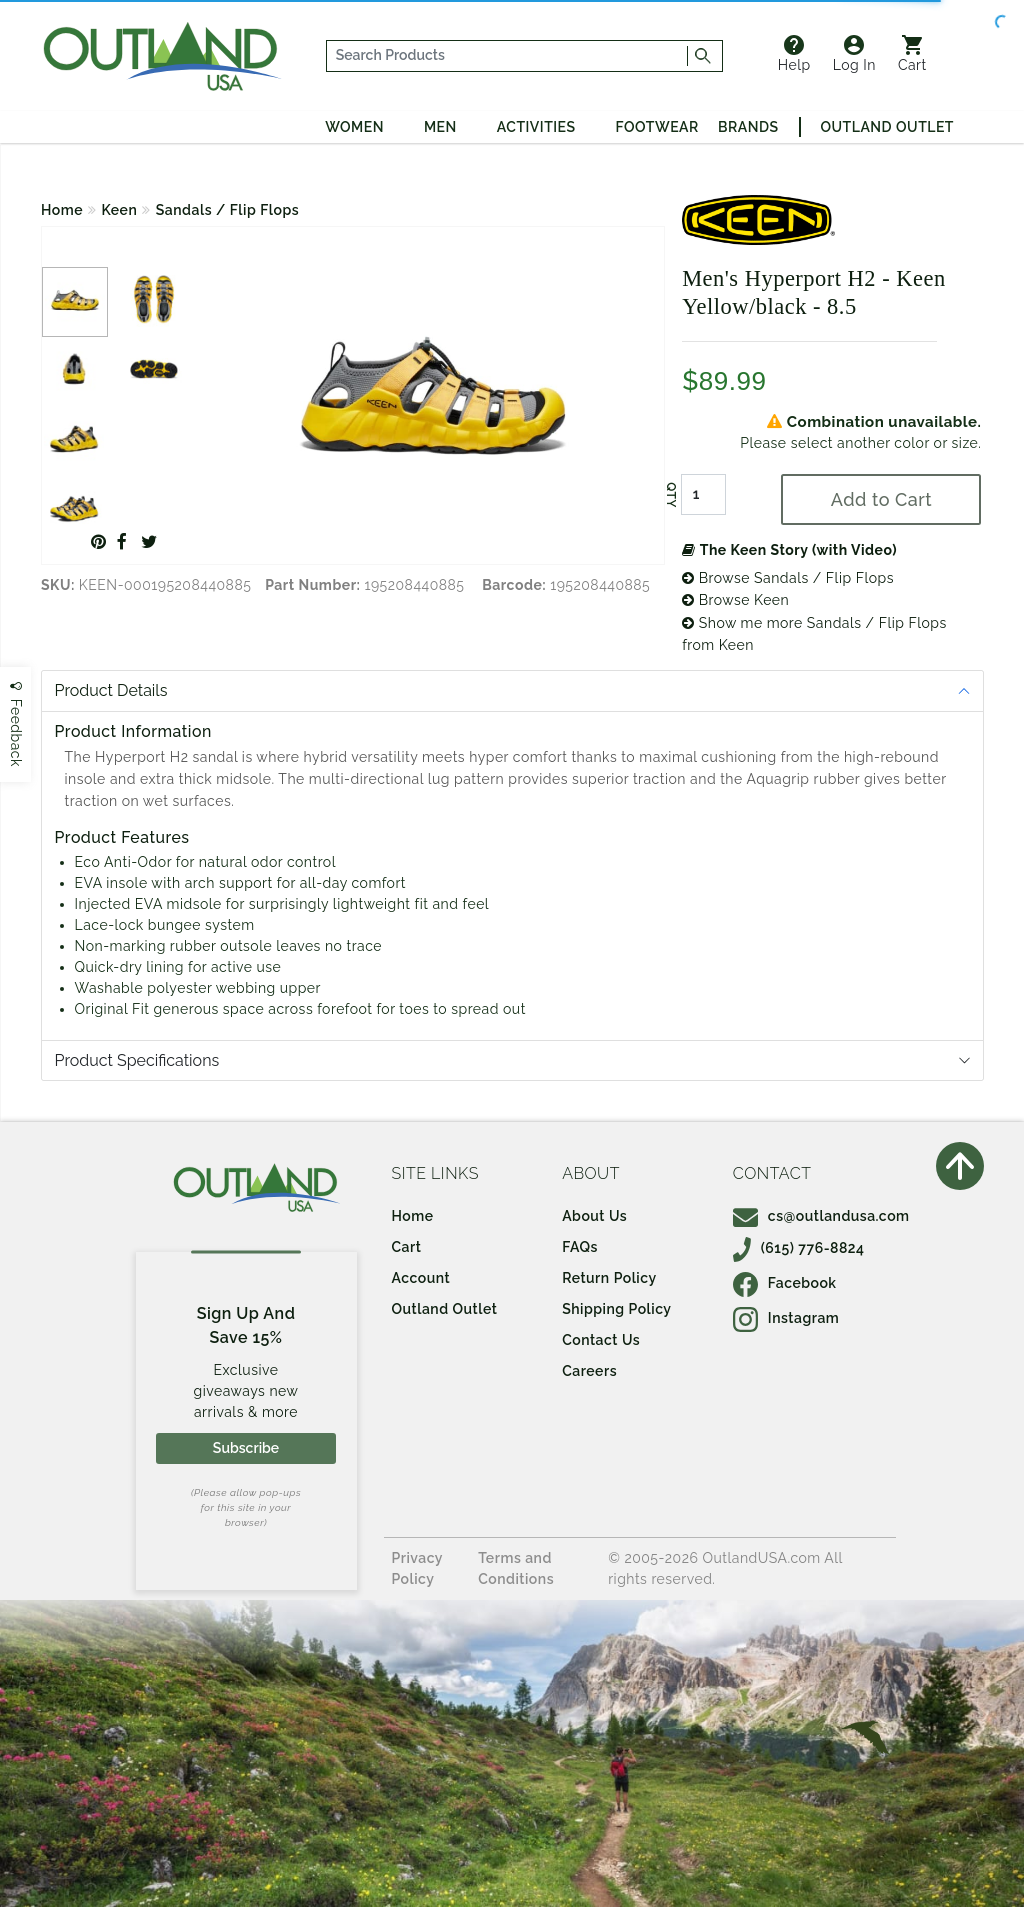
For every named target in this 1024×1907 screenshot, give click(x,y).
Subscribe (246, 1448)
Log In (854, 54)
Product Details (111, 690)
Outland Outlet (887, 127)
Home (62, 210)
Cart (912, 54)
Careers (589, 1371)
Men (440, 127)
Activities (536, 127)
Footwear (657, 127)
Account (421, 1278)
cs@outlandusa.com (821, 1216)
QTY (671, 495)
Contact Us (601, 1340)
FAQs (580, 1247)
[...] (507, 56)
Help (794, 54)
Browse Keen (735, 600)
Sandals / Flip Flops (227, 210)
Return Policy (609, 1278)
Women (354, 127)
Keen (120, 210)
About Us (594, 1216)
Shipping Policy (616, 1309)
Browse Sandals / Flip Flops (788, 578)
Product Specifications (137, 1060)
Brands (748, 127)
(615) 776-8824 (799, 1248)
